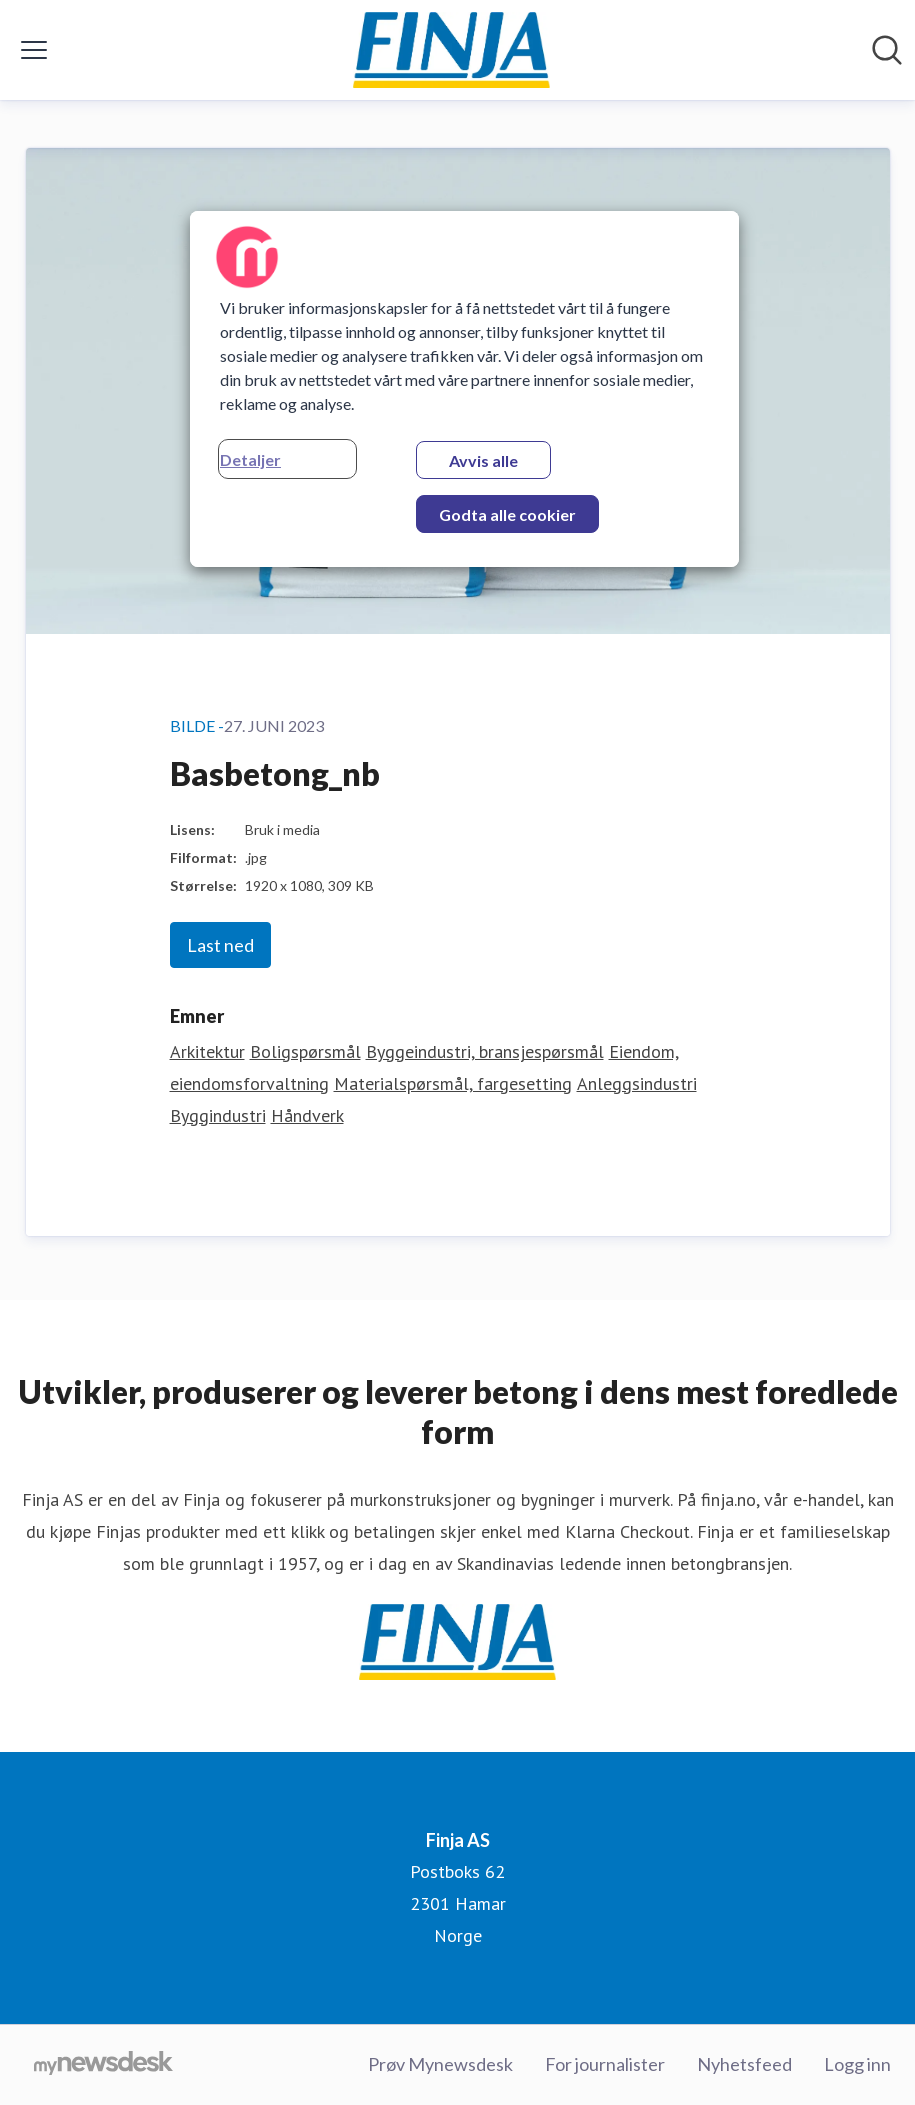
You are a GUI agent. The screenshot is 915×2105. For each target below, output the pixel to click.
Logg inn (857, 2064)
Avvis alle (483, 460)
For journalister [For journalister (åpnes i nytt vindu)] (605, 2064)
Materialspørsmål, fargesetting (453, 1083)
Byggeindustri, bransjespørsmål (485, 1051)
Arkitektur (207, 1051)
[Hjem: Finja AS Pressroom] (452, 50)
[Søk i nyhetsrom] (887, 50)
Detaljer (250, 459)
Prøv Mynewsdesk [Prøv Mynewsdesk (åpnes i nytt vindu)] (440, 2064)
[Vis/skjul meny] (34, 50)
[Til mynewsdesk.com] (103, 2065)
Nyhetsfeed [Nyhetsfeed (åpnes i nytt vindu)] (744, 2064)
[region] (464, 389)
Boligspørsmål (305, 1051)
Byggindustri (218, 1115)
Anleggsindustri (637, 1083)
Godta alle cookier (507, 514)
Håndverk (307, 1115)
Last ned (220, 945)
